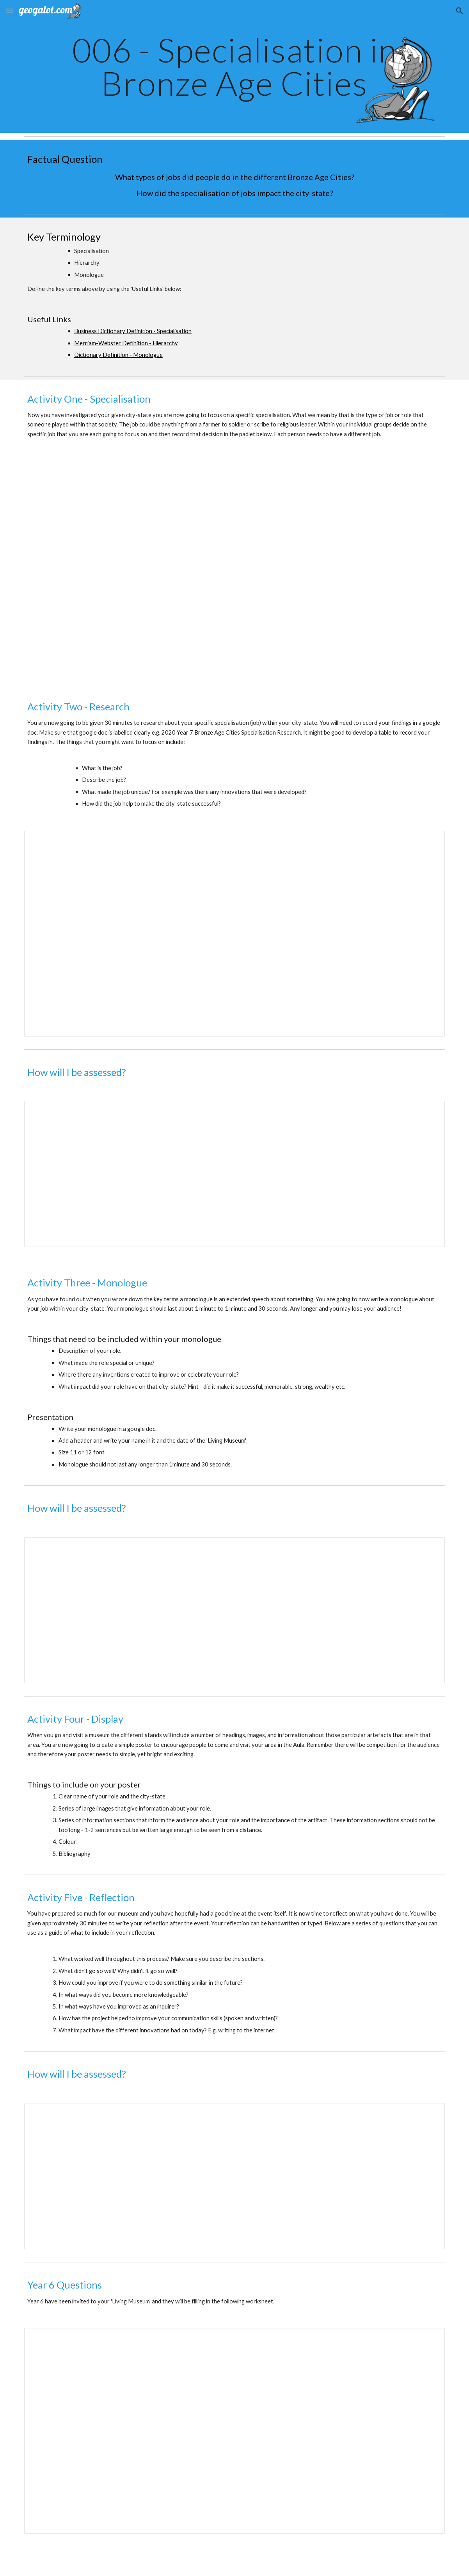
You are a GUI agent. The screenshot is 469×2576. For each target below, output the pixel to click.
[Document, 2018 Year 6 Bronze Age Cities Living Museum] (234, 2431)
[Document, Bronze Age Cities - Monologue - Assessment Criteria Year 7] (234, 1610)
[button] (9, 10)
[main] (234, 66)
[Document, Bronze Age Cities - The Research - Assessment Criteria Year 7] (234, 1174)
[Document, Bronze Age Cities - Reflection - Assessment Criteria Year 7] (234, 2176)
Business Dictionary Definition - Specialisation (133, 331)
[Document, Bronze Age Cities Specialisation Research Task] (234, 933)
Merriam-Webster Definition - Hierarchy (126, 343)
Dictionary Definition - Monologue (118, 354)
